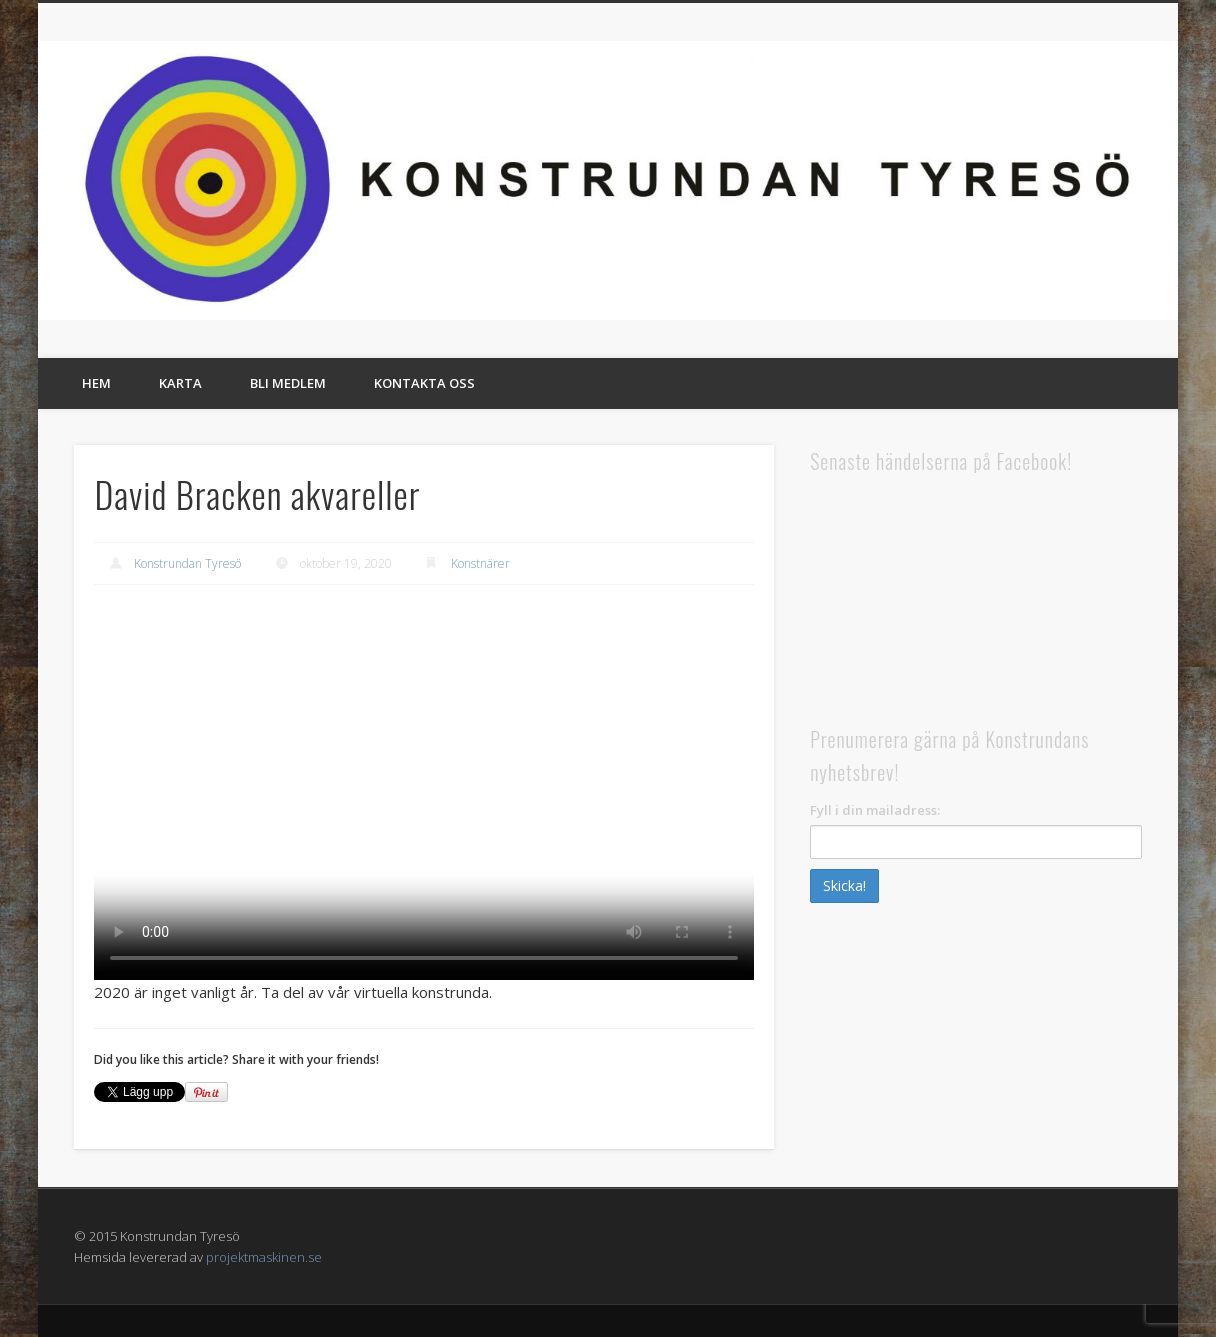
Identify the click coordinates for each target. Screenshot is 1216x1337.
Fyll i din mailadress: (875, 810)
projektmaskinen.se (264, 1257)
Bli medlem (288, 383)
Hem (96, 383)
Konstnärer (480, 563)
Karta (180, 383)
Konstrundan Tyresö (187, 563)
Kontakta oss (424, 383)
